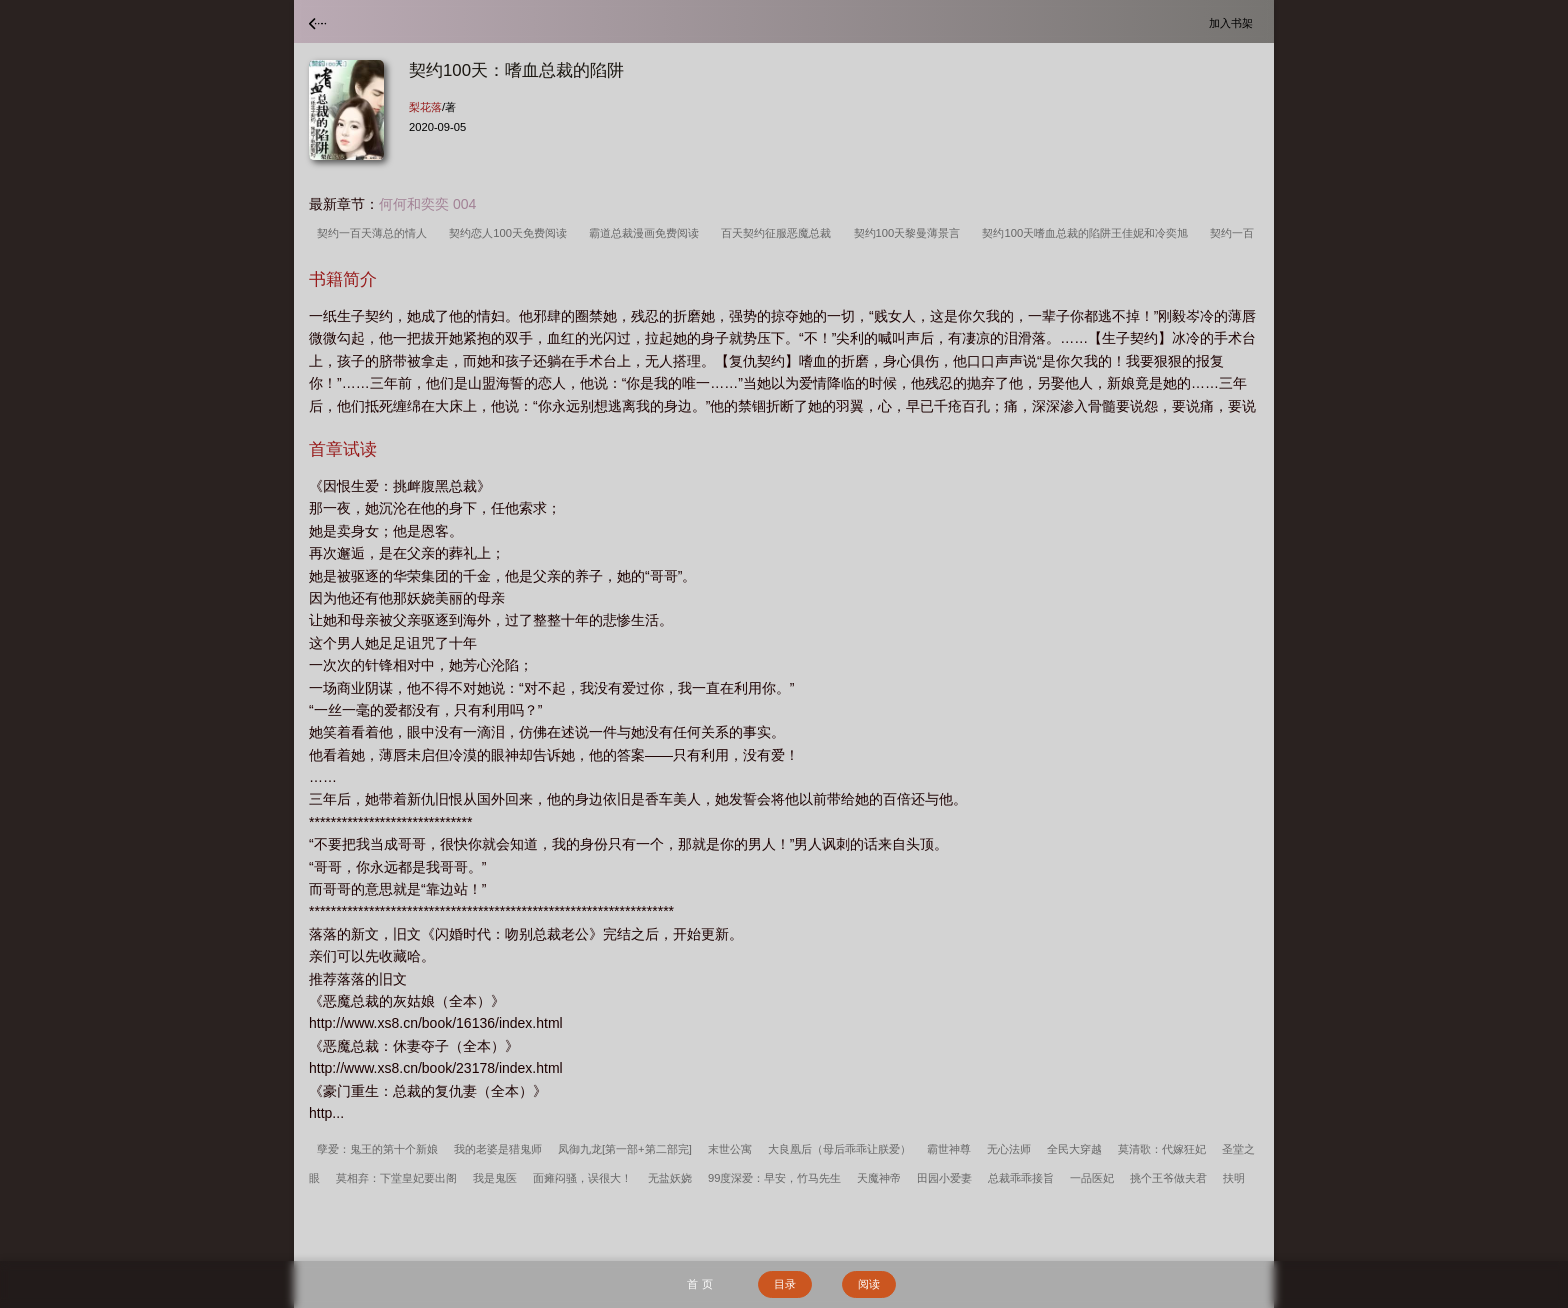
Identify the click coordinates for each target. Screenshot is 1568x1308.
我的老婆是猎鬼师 (498, 1149)
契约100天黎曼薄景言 (910, 233)
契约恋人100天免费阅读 (511, 233)
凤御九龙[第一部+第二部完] (625, 1149)
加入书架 (1234, 22)
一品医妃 (1092, 1178)
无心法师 (1009, 1149)
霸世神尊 (949, 1149)
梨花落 (425, 107)
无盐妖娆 (670, 1178)
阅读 (869, 1284)
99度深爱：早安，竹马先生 (774, 1178)
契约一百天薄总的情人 (375, 233)
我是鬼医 (495, 1178)
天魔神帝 (879, 1178)
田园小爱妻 (944, 1178)
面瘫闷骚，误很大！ (582, 1178)
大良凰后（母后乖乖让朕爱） (839, 1149)
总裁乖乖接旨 (1021, 1178)
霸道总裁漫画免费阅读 (647, 233)
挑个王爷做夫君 (1168, 1178)
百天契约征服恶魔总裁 (779, 233)
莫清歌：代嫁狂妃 (1162, 1149)
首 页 (699, 1284)
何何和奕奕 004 (427, 204)
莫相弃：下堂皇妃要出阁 (396, 1178)
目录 (785, 1284)
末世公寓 (730, 1149)
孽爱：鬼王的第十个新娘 (377, 1149)
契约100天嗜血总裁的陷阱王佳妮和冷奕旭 (1088, 233)
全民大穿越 (1074, 1149)
